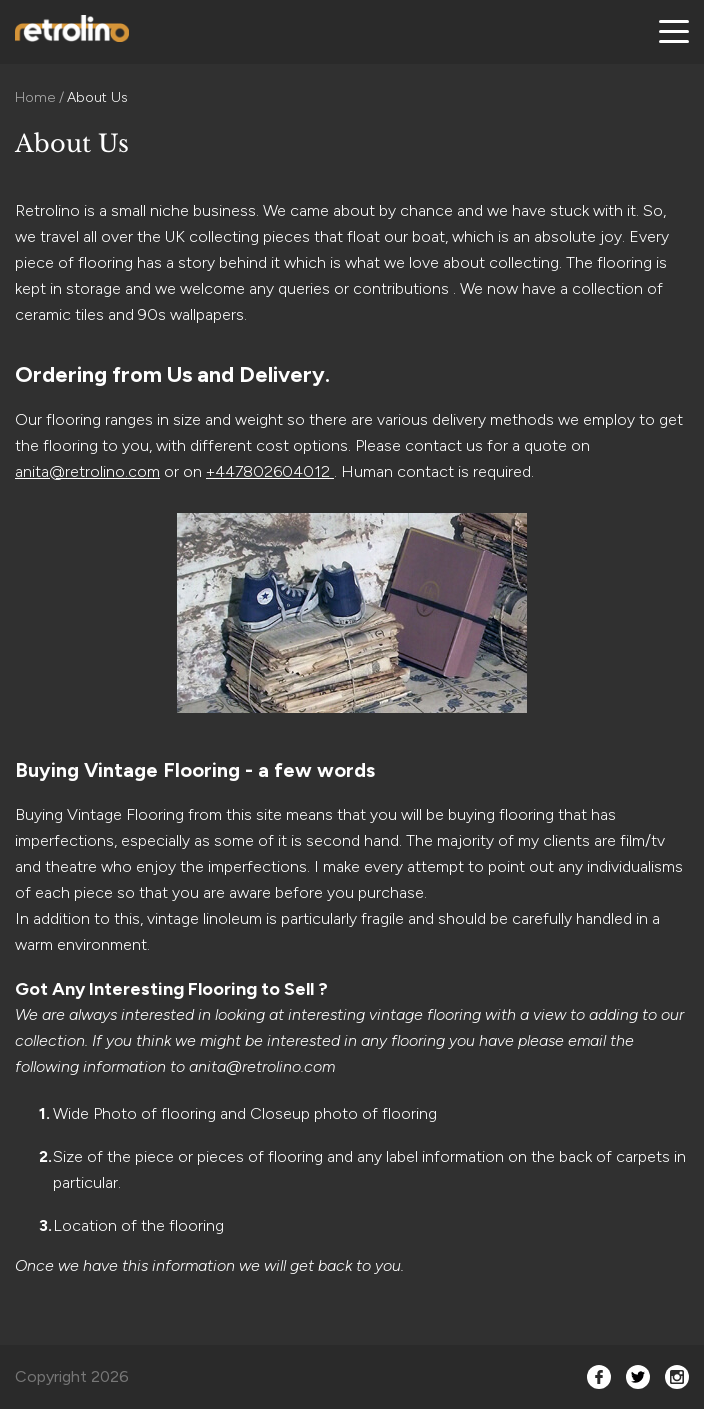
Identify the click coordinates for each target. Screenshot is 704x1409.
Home (37, 97)
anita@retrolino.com (87, 471)
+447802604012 (270, 471)
